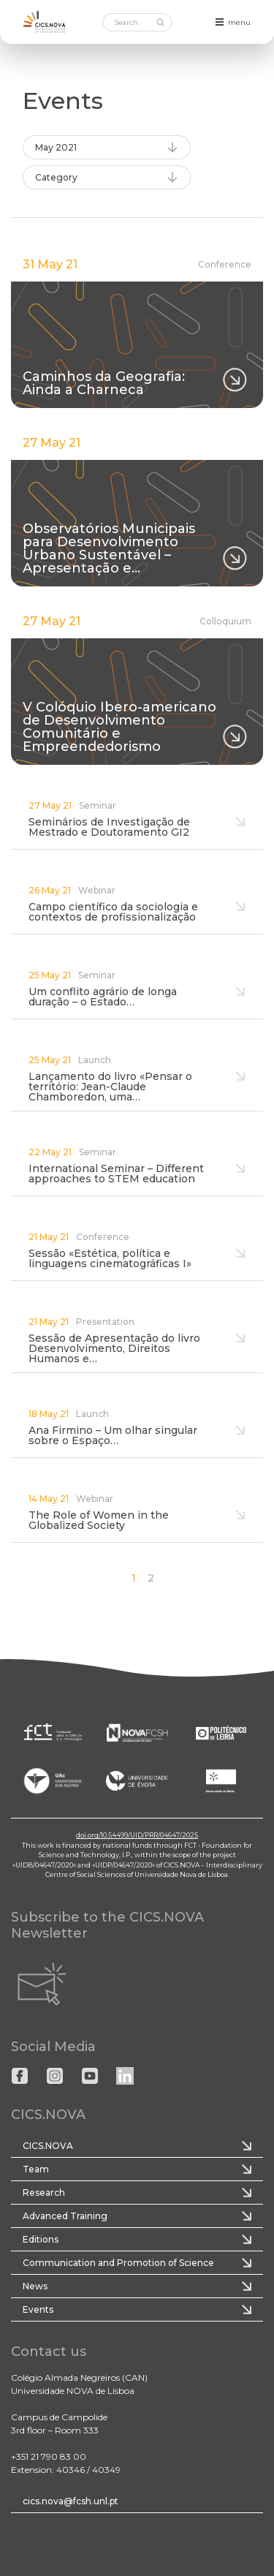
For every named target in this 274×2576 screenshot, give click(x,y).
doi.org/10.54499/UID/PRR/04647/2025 (137, 1835)
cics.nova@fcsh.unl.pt (70, 2501)
